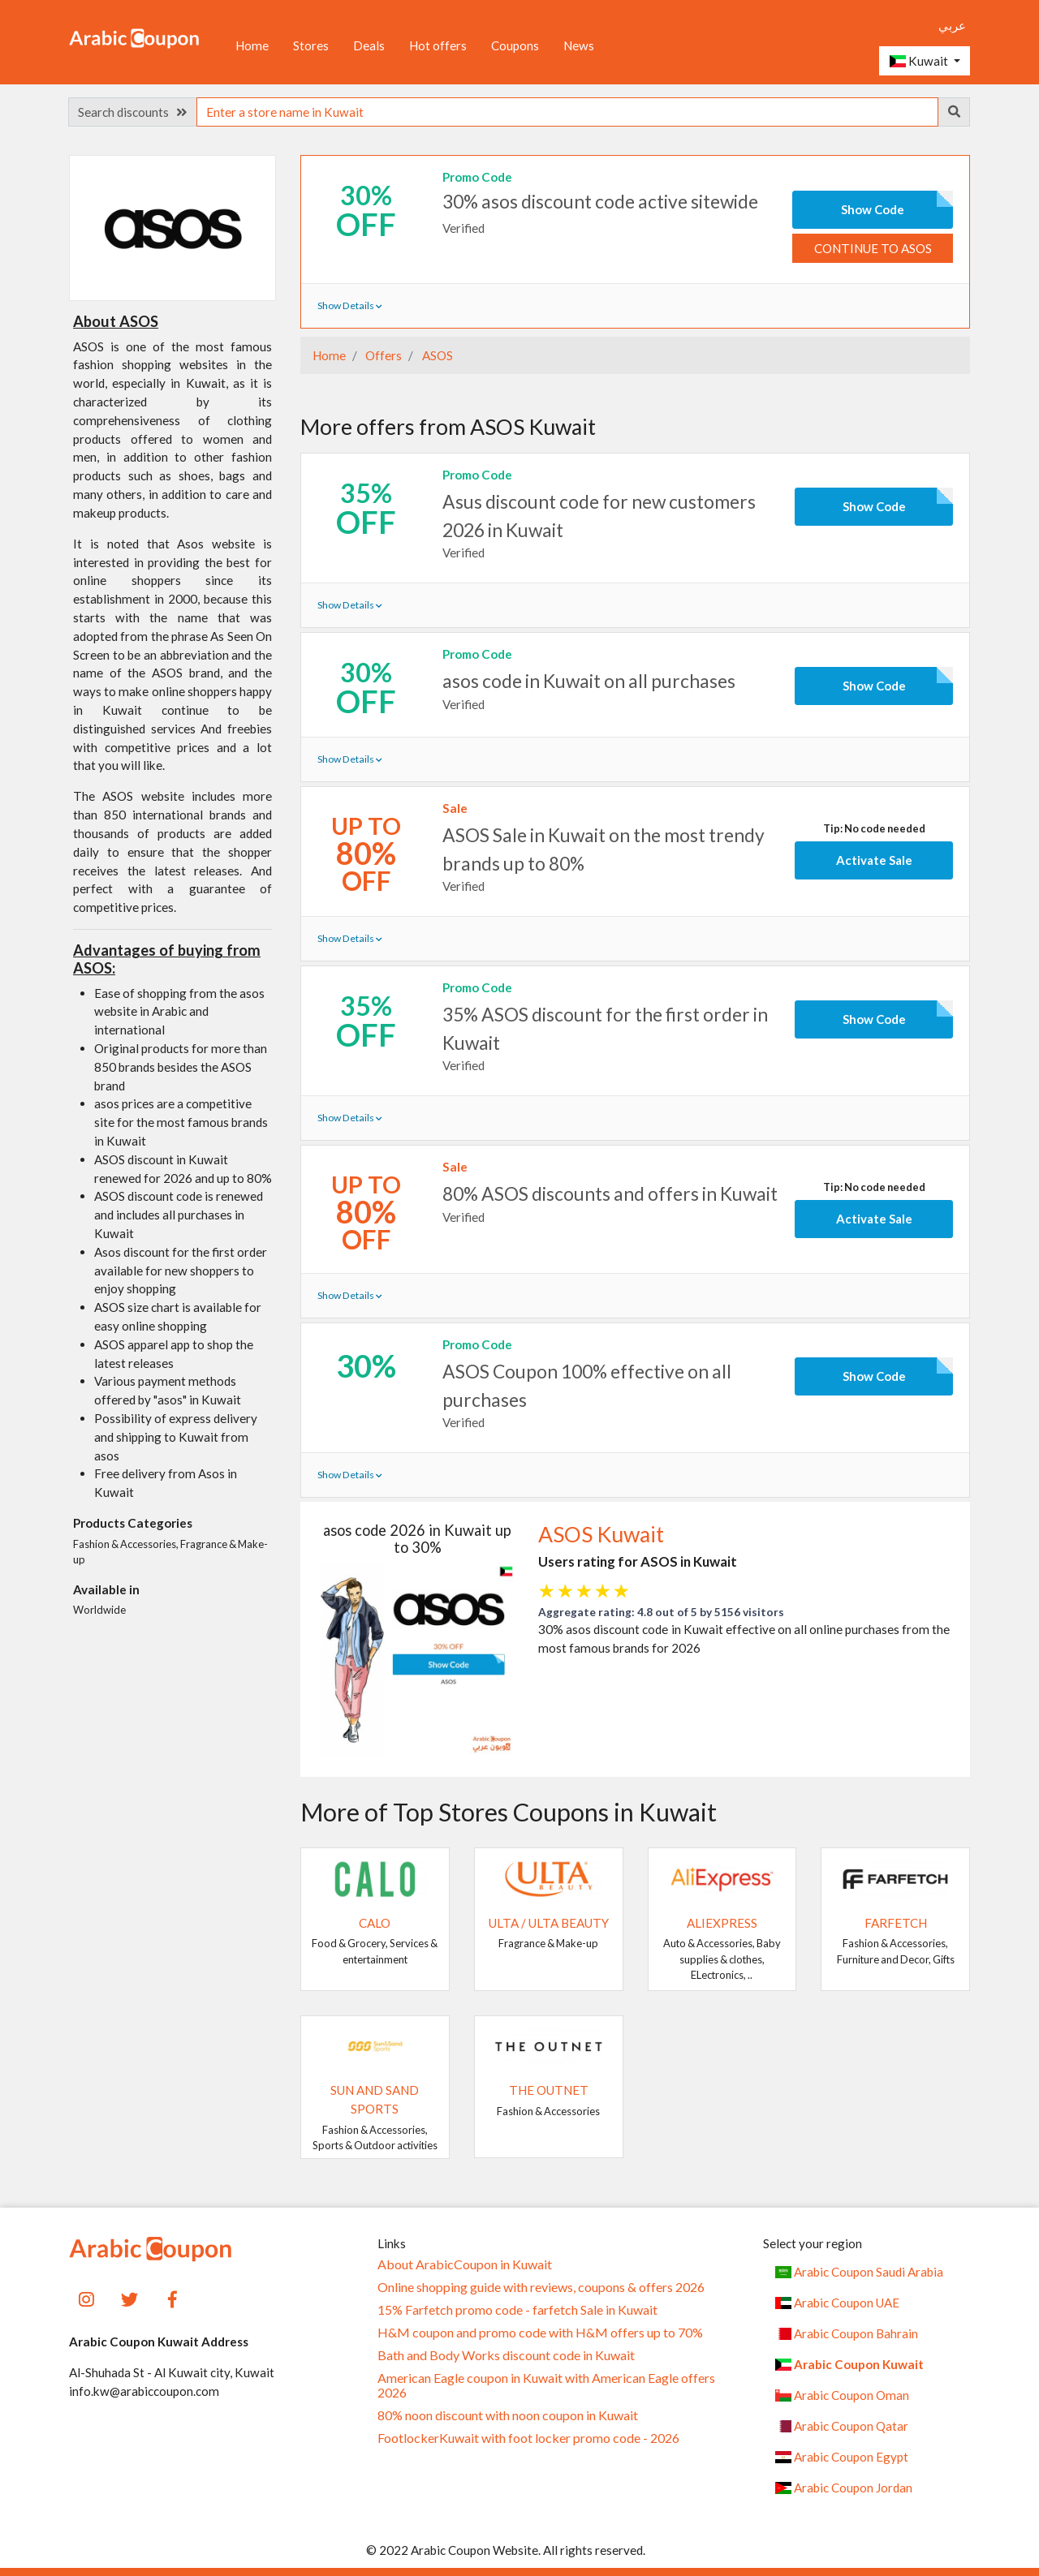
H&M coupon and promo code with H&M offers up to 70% (540, 2332)
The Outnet (548, 2090)
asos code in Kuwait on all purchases (588, 680)
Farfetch (895, 1923)
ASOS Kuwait (601, 1534)
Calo (374, 1923)
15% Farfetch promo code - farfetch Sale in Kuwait (517, 2310)
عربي (952, 25)
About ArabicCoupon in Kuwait (464, 2264)
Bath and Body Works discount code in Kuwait (506, 2355)
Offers (382, 355)
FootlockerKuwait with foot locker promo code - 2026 (528, 2438)
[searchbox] (567, 112)
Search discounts (132, 112)
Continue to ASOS (873, 248)
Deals (369, 45)
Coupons (515, 45)
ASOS (436, 355)
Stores (311, 45)
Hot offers (438, 45)
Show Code (872, 209)
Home (252, 45)
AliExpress (722, 1923)
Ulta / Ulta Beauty (549, 1923)
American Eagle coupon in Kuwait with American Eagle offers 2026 (546, 2385)
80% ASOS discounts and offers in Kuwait (610, 1193)
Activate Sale (874, 860)
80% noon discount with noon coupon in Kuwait (507, 2415)
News (578, 45)
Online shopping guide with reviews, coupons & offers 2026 (541, 2287)
